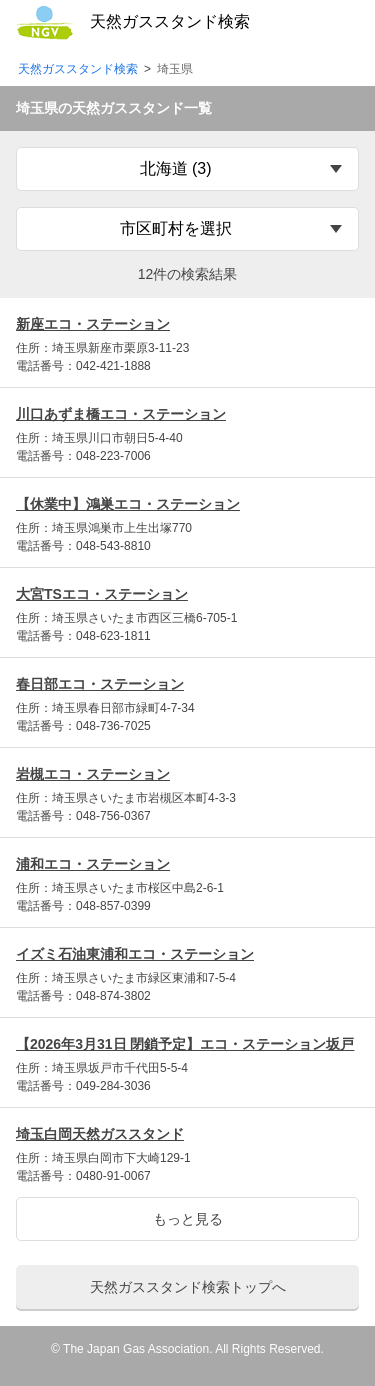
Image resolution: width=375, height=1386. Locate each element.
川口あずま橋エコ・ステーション (121, 414)
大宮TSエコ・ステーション (102, 594)
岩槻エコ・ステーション (93, 774)
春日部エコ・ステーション (100, 684)
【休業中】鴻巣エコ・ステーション (128, 504)
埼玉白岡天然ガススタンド (100, 1134)
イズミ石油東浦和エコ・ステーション (135, 954)
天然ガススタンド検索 (78, 69)
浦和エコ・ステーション (93, 864)
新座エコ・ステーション (93, 324)
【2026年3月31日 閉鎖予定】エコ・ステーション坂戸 (185, 1044)
